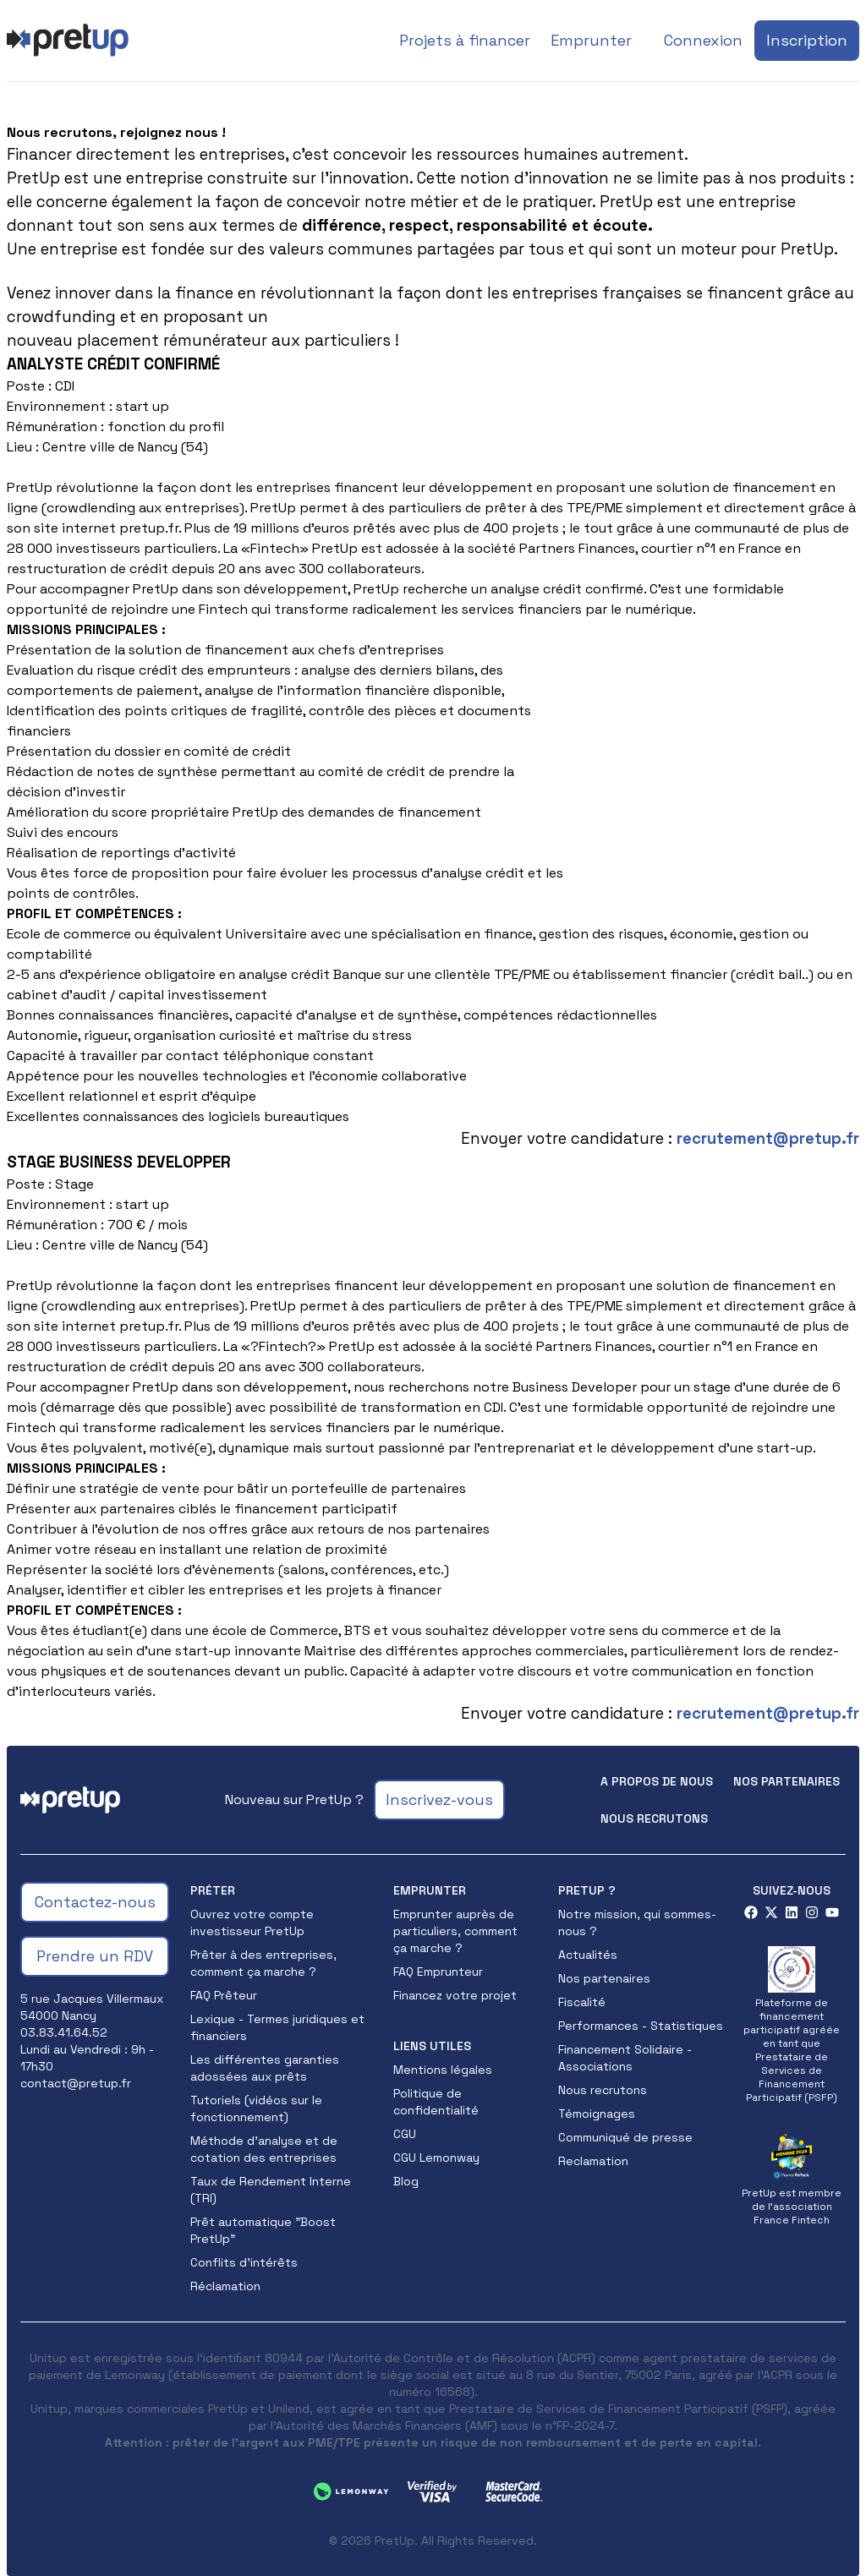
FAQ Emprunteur (438, 1971)
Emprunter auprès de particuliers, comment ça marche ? (455, 1930)
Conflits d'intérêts (244, 2262)
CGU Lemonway (436, 2157)
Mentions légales (442, 2069)
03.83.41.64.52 (63, 2032)
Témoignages (596, 2113)
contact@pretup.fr (75, 2083)
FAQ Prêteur (223, 1995)
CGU (404, 2133)
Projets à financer (464, 40)
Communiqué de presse (625, 2137)
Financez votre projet (455, 1995)
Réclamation (225, 2286)
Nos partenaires (786, 1781)
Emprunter (591, 40)
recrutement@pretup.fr (768, 1138)
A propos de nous (656, 1781)
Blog (406, 2181)
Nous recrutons (654, 1818)
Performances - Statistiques (640, 2025)
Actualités (587, 1954)
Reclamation (593, 2161)
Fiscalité (582, 2002)
